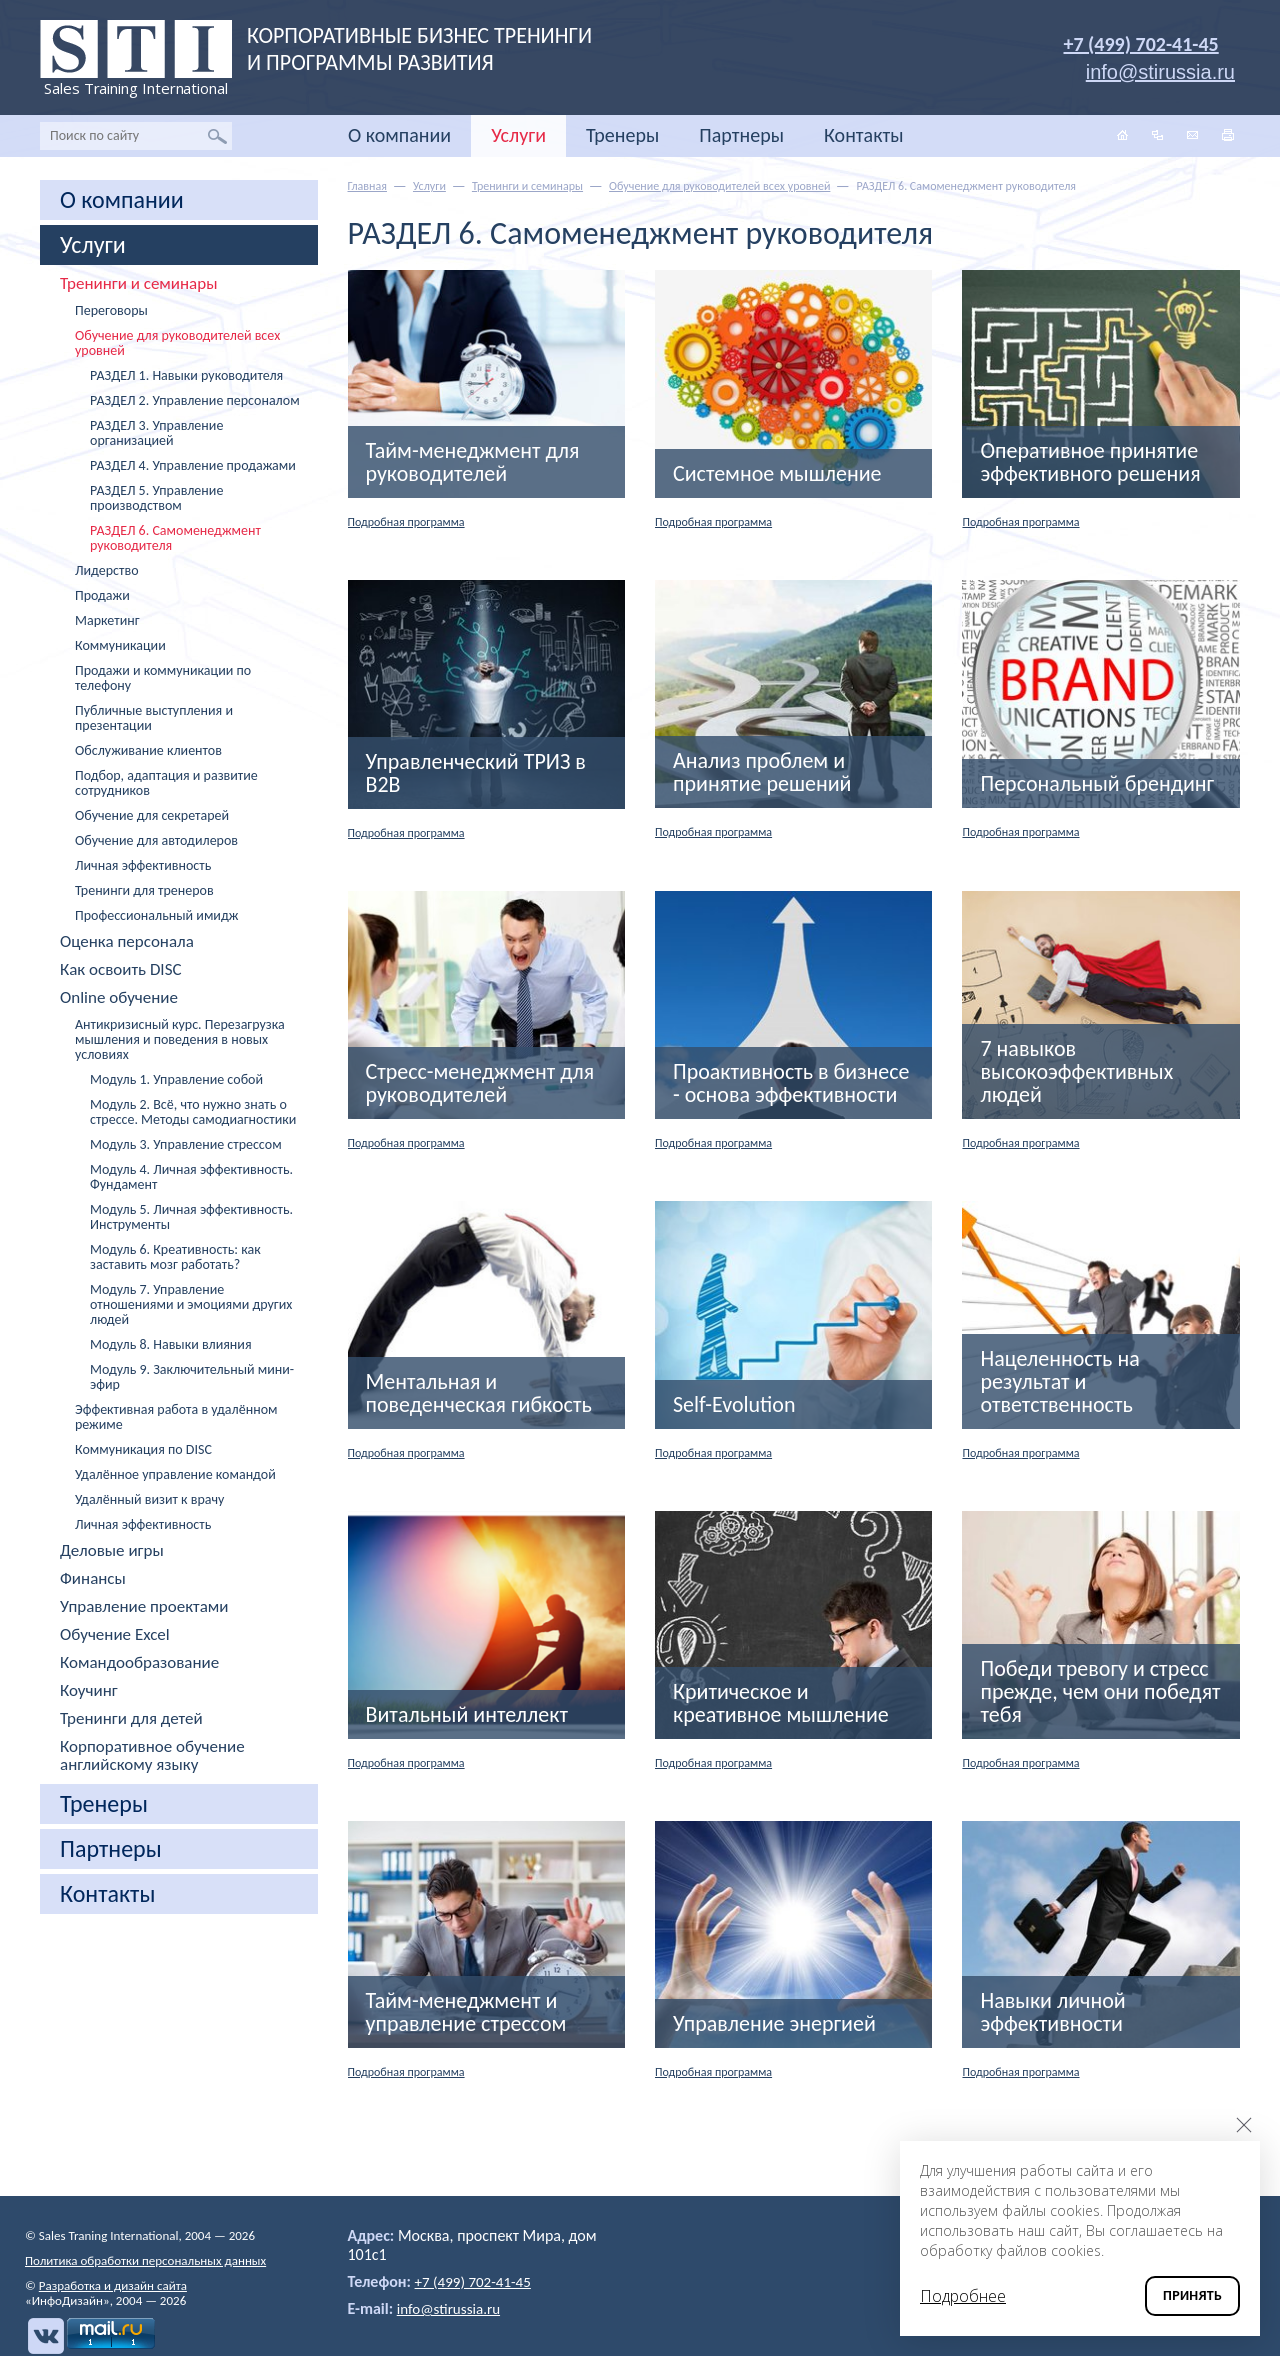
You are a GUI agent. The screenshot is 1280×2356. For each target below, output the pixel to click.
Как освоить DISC (121, 970)
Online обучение (119, 998)
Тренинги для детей (131, 1719)
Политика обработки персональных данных (145, 2260)
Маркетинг (107, 620)
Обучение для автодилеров (156, 840)
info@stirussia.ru (452, 2308)
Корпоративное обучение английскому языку (152, 1756)
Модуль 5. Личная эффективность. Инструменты (191, 1217)
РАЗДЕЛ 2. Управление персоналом (195, 400)
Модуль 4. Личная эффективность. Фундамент (191, 1177)
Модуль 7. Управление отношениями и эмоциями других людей (191, 1304)
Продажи (102, 595)
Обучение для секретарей (152, 815)
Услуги (518, 135)
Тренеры (622, 135)
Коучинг (89, 1691)
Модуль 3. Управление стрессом (186, 1144)
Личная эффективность (143, 865)
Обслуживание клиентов (148, 750)
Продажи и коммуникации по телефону (163, 678)
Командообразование (139, 1663)
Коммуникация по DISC (143, 1449)
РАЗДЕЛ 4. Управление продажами (193, 465)
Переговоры (111, 310)
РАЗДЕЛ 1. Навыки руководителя (186, 375)
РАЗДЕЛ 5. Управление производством (156, 498)
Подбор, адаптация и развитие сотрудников (166, 783)
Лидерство (107, 570)
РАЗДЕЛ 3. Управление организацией (156, 433)
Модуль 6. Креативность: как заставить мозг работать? (175, 1257)
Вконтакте (43, 2336)
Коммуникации (120, 645)
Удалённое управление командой (175, 1474)
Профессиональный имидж (156, 915)
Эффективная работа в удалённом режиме (176, 1417)
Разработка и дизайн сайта (113, 2285)
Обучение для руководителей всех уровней (177, 343)
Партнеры (741, 135)
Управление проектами (144, 1607)
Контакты (863, 135)
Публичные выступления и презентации (154, 718)
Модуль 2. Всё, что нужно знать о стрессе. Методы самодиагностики (193, 1112)
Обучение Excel (115, 1635)
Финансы (93, 1579)
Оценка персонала (127, 942)
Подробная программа (416, 521)
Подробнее (963, 2296)
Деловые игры (112, 1551)
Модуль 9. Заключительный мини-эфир (192, 1377)
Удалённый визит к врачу (149, 1499)
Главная (367, 186)
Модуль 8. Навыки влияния (171, 1344)
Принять (1192, 2295)
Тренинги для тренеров (144, 890)
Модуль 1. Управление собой (176, 1079)
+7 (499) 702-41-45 (1141, 44)
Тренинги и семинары (138, 284)
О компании (399, 135)
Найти (217, 136)
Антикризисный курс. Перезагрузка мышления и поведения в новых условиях (180, 1039)
